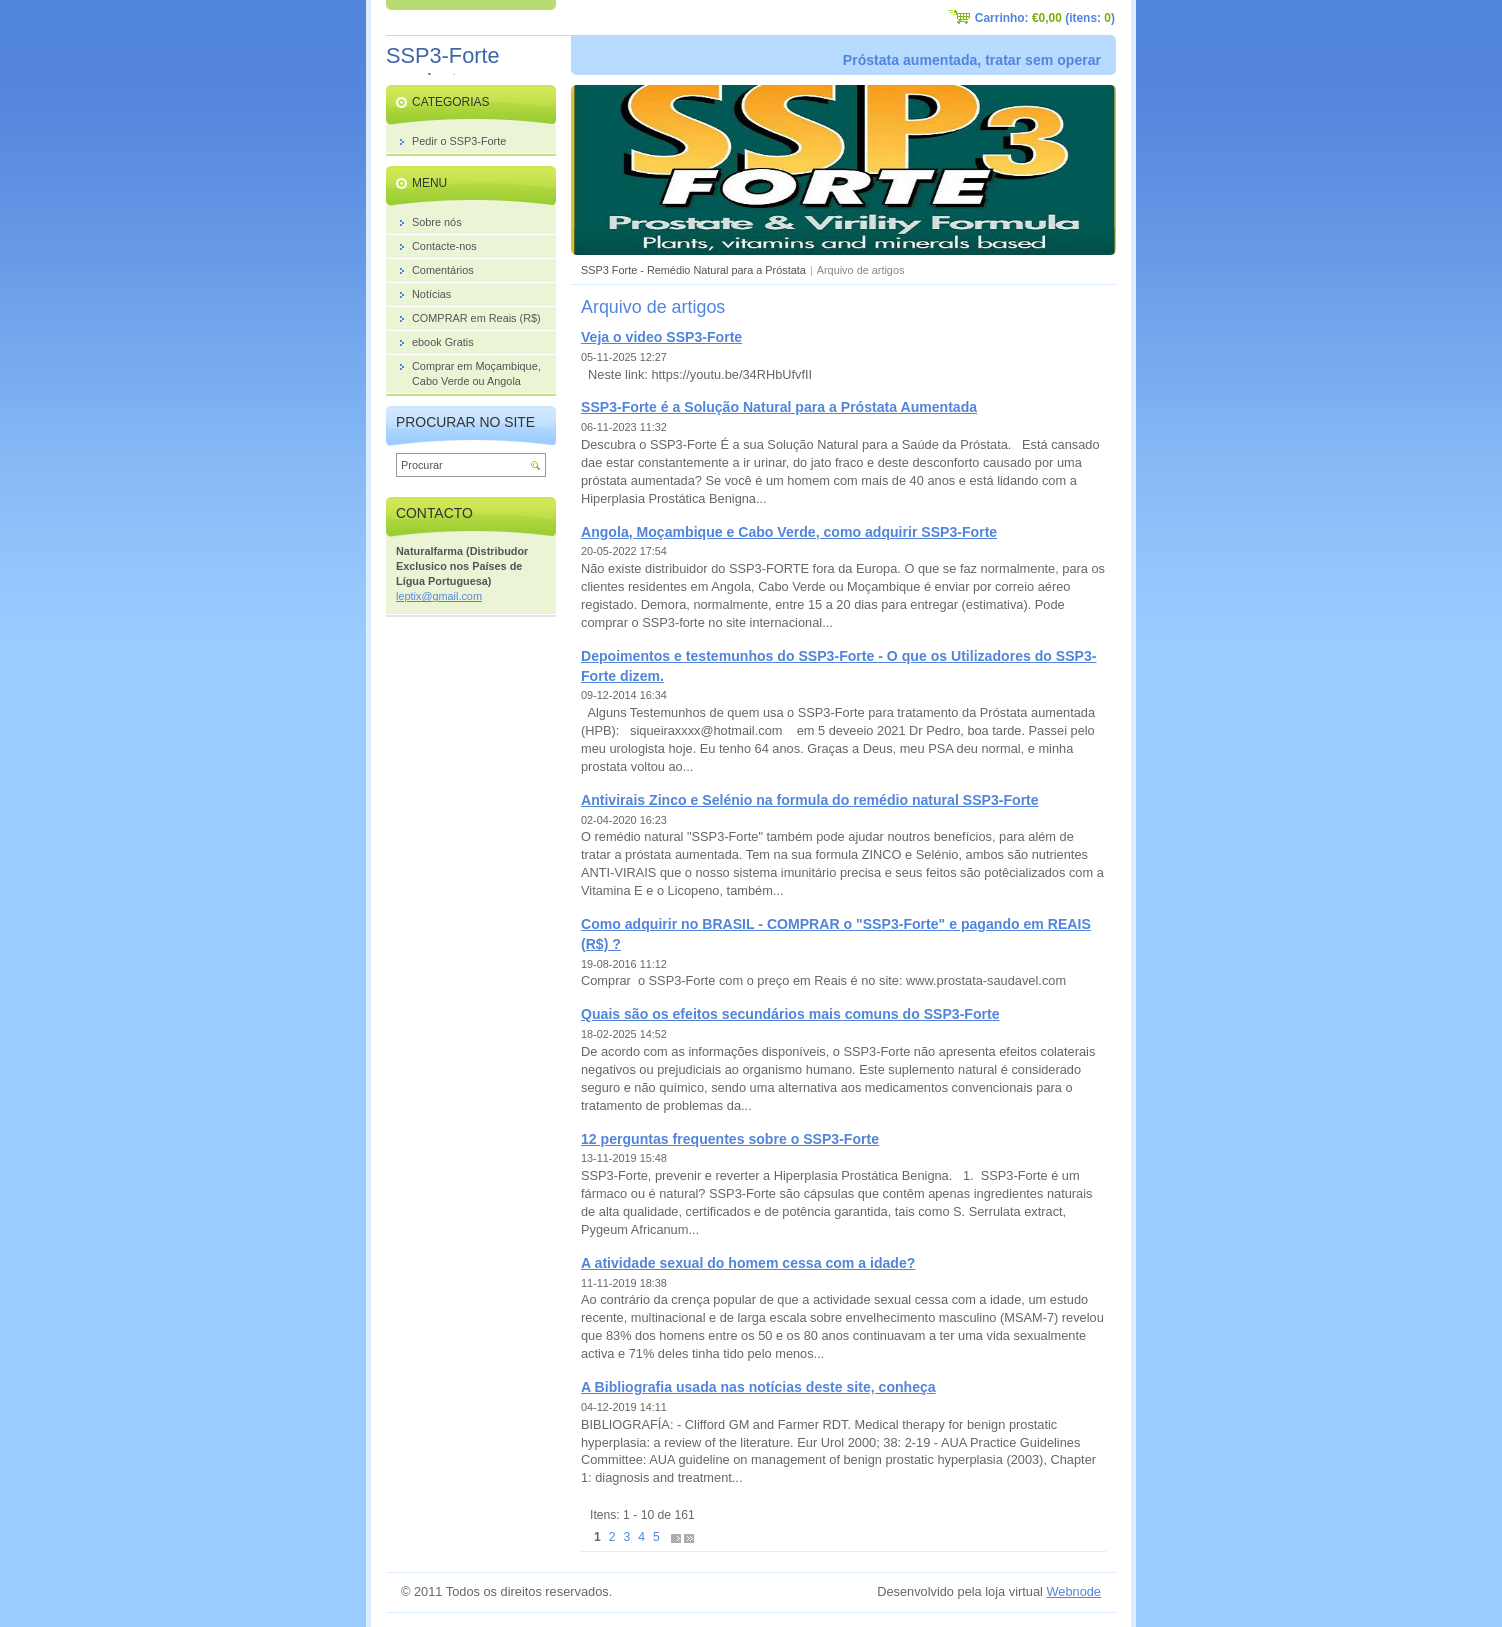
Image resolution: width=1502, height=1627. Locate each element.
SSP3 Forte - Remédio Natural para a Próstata (693, 270)
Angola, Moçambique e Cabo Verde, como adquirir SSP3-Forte (789, 532)
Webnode (1073, 1591)
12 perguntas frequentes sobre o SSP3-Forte (730, 1139)
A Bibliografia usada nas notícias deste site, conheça (758, 1387)
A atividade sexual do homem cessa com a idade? (748, 1263)
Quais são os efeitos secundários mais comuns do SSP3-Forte (790, 1014)
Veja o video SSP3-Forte (661, 337)
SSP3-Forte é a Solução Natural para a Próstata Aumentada (779, 407)
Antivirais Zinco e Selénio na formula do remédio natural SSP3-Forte (810, 800)
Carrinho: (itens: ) (1045, 18)
